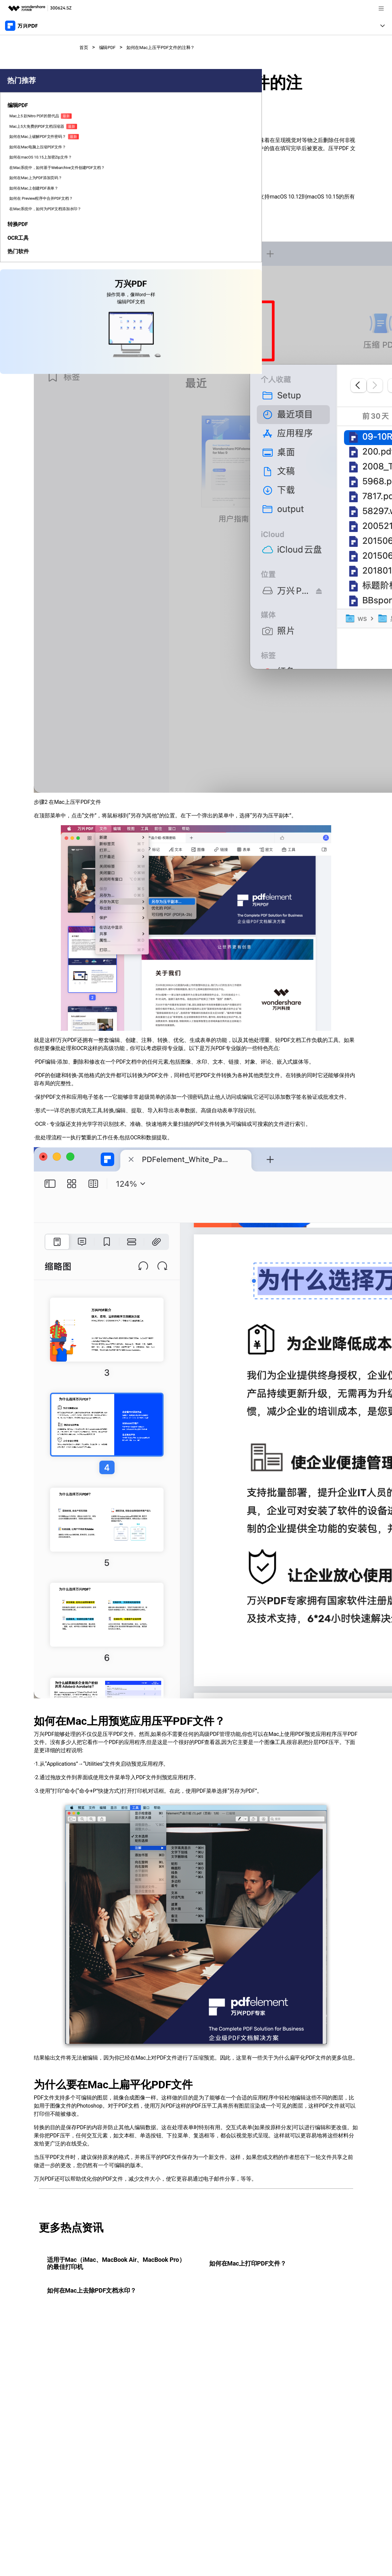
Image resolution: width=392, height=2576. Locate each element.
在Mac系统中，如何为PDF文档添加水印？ (24, 346)
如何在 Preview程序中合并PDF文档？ (23, 323)
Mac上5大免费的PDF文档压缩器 (23, 181)
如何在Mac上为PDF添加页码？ (22, 288)
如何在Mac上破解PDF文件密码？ (24, 203)
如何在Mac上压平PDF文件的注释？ (174, 47)
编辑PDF (111, 47)
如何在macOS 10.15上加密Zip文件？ (24, 241)
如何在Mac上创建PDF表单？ (24, 304)
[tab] (25, 143)
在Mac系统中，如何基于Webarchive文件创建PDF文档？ (24, 266)
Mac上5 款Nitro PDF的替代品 (22, 159)
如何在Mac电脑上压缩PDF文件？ (24, 222)
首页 (84, 47)
